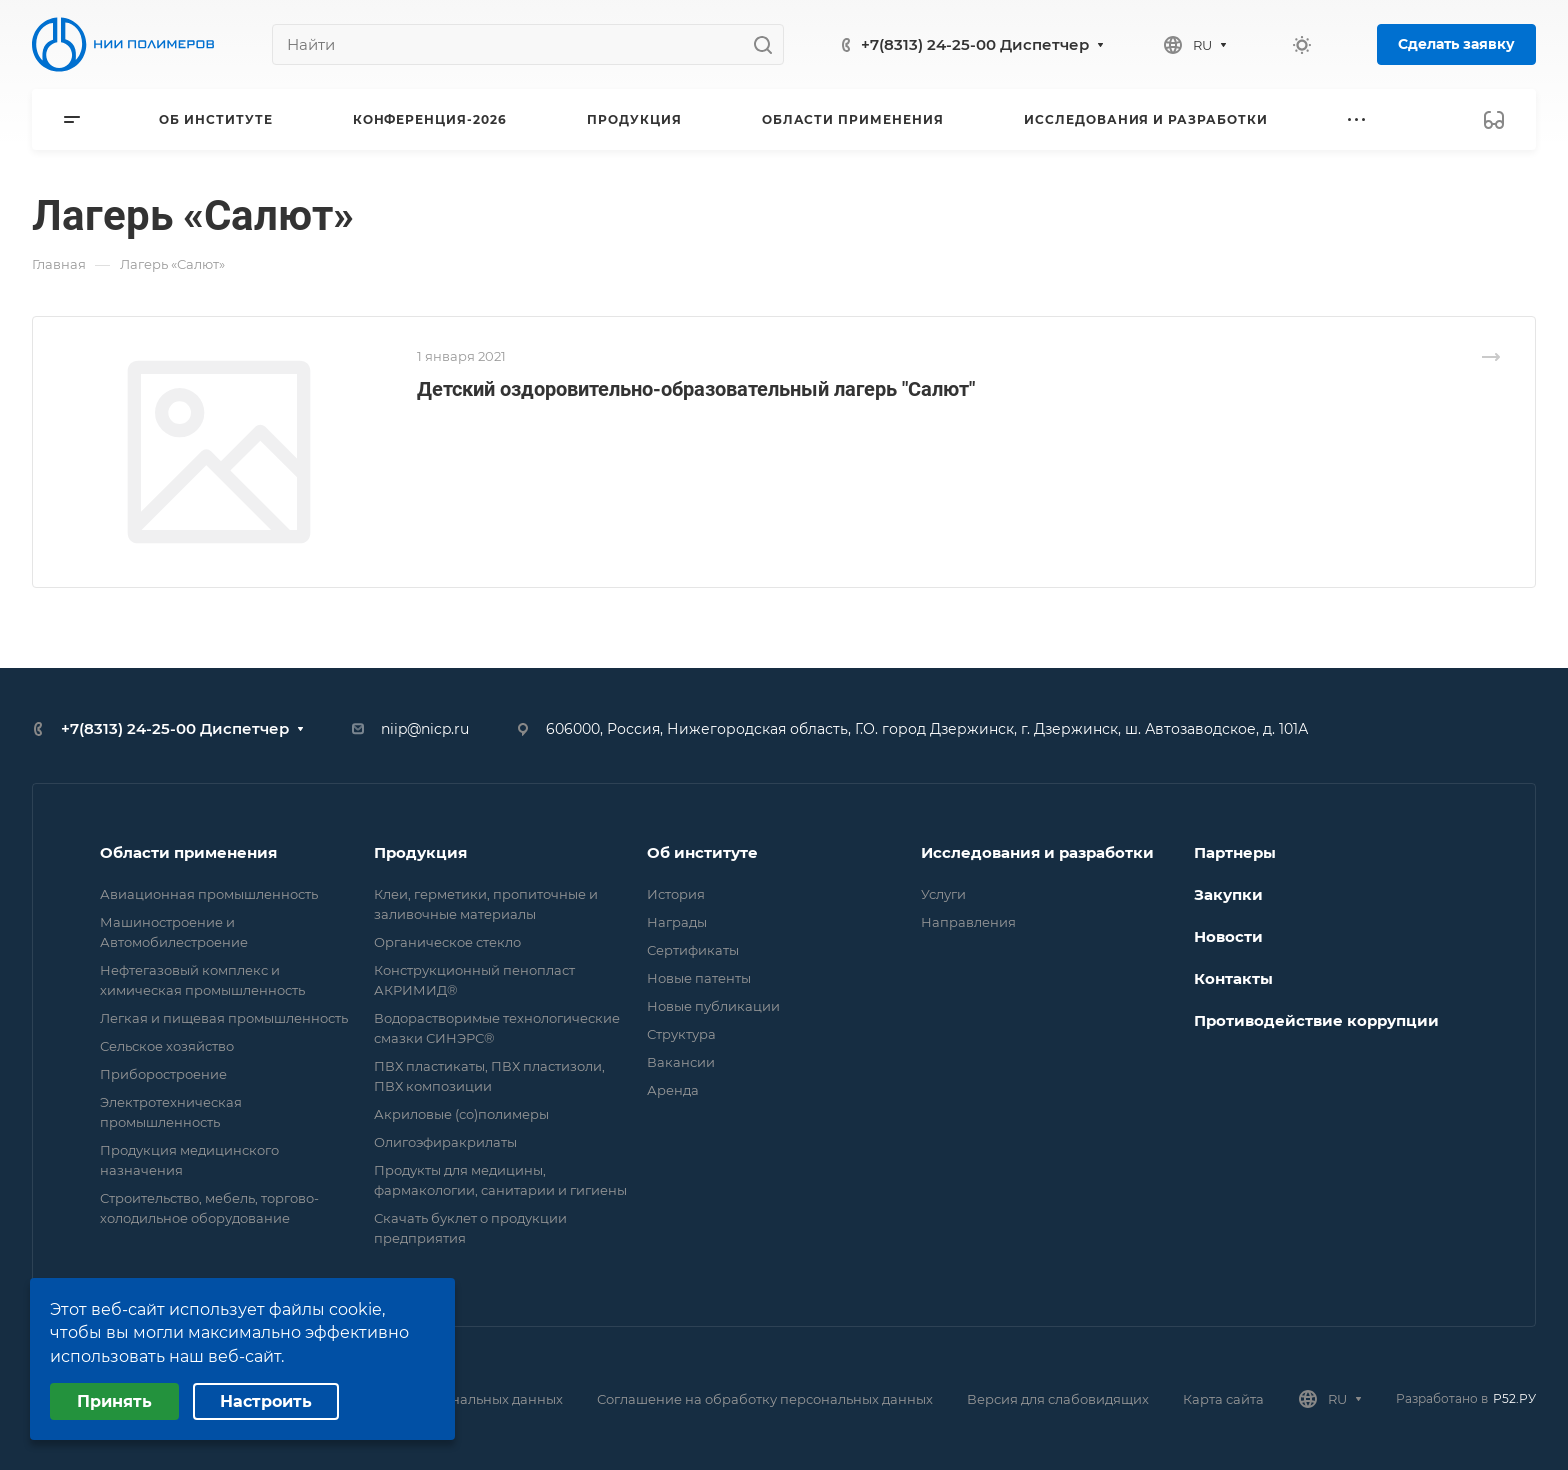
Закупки (1228, 894)
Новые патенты (699, 978)
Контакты (1233, 978)
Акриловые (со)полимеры (461, 1114)
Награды (677, 922)
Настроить (266, 1401)
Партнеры (1235, 852)
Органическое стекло (447, 942)
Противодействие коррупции (1316, 1020)
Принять (114, 1401)
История (676, 894)
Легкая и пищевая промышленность (224, 1018)
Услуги (943, 894)
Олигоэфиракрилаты (445, 1142)
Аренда (673, 1090)
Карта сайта (1223, 1399)
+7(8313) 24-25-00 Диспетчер (975, 44)
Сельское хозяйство (167, 1046)
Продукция (420, 852)
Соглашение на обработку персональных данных (765, 1399)
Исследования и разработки (1037, 852)
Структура (681, 1034)
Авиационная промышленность (209, 894)
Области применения (188, 852)
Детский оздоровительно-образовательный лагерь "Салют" (696, 389)
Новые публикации (713, 1006)
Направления (968, 922)
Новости (1228, 936)
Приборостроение (163, 1074)
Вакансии (681, 1062)
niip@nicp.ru (425, 729)
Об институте (702, 852)
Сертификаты (693, 950)
